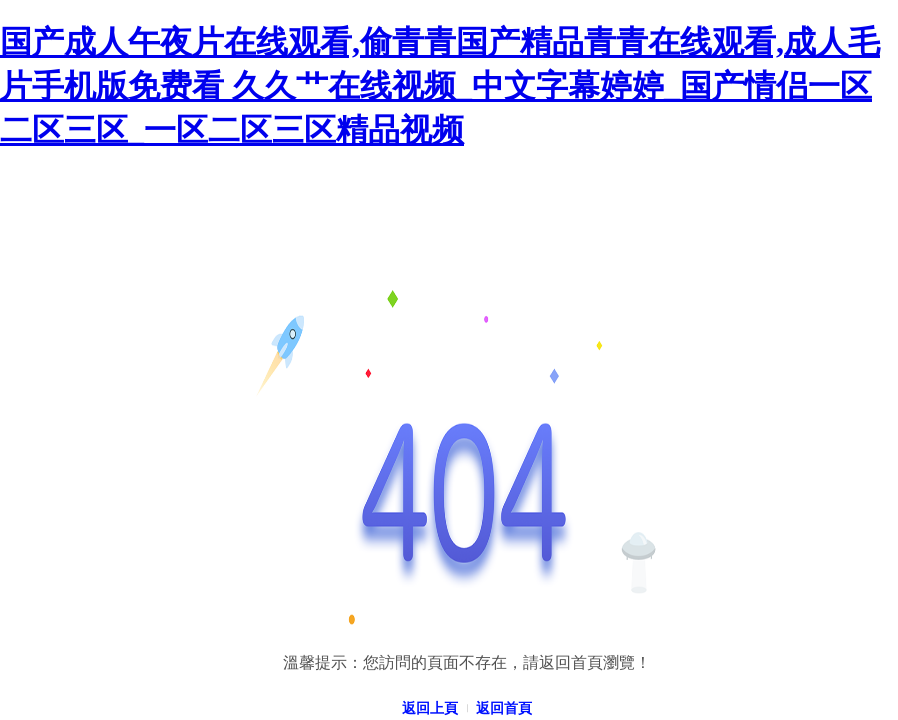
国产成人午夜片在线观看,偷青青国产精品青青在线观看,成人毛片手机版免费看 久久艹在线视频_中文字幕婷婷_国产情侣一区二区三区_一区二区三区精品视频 (440, 86)
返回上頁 (430, 708)
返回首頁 (504, 708)
